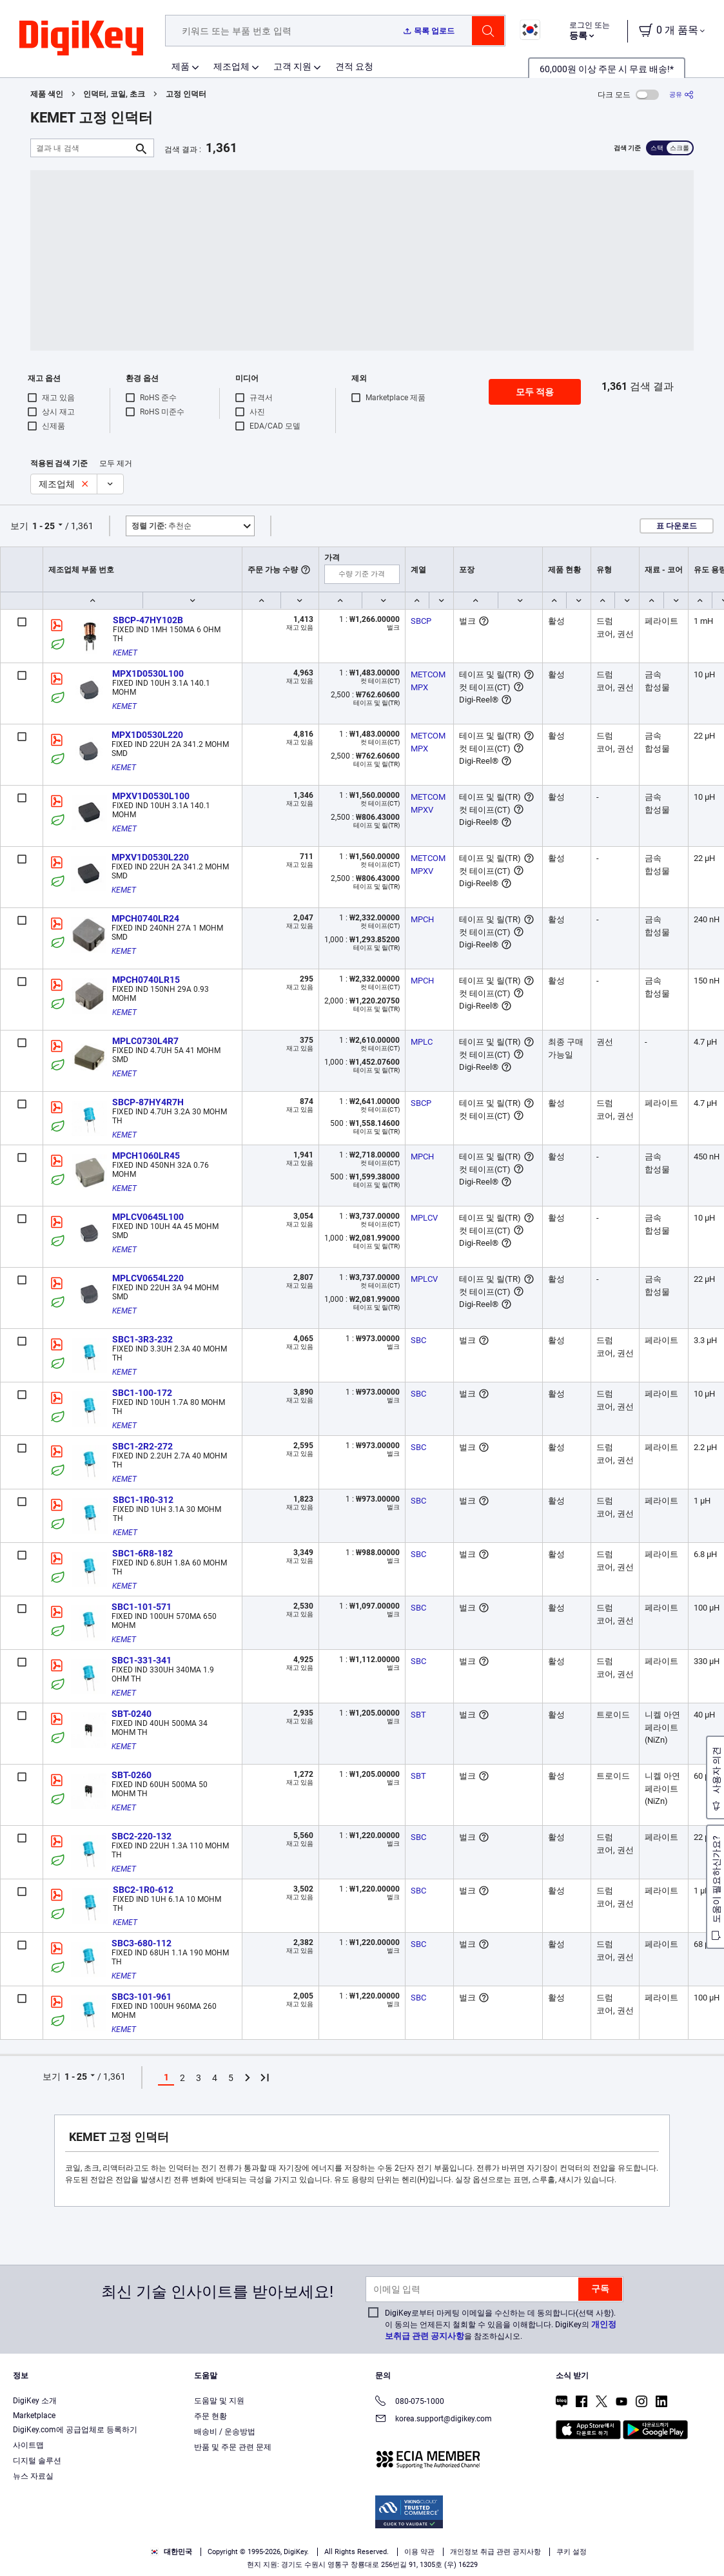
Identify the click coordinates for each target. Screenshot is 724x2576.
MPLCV (424, 1218)
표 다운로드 (676, 525)
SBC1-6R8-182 (142, 1553)
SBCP (421, 621)
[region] (362, 2541)
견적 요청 (354, 66)
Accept (539, 2541)
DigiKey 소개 (35, 2400)
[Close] (703, 2540)
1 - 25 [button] (43, 526)
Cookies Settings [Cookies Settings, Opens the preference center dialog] (450, 2541)
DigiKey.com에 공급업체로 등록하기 (75, 2429)
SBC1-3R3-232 (142, 1339)
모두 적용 (535, 392)
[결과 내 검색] (82, 148)
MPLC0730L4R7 (145, 1041)
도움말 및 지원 (219, 2400)
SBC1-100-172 (142, 1393)
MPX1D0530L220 (147, 735)
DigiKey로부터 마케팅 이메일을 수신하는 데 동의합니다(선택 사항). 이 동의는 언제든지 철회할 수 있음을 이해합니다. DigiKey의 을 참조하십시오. (500, 2325)
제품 (180, 66)
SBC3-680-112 (141, 1943)
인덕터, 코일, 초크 (114, 94)
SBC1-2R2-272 (142, 1446)
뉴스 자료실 (33, 2476)
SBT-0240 (132, 1714)
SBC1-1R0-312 (143, 1500)
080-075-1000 (409, 2402)
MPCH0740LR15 (146, 979)
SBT (418, 1714)
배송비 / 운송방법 (224, 2431)
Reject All (627, 2541)
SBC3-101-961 (141, 1996)
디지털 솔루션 (37, 2460)
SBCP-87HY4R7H (148, 1102)
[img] (81, 39)
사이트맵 (28, 2445)
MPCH (422, 919)
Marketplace (34, 2415)
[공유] (681, 94)
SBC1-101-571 (141, 1607)
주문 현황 (210, 2416)
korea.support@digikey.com (433, 2420)
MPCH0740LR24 (145, 918)
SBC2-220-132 (141, 1836)
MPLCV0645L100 (148, 1217)
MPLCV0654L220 (148, 1278)
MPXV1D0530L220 (150, 857)
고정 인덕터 (186, 94)
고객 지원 (292, 66)
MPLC (422, 1042)
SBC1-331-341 (141, 1660)
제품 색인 (46, 94)
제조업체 (231, 66)
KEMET (125, 652)
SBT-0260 (132, 1775)
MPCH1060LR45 (146, 1155)
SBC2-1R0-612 (143, 1889)
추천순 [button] (161, 525)
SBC (418, 1340)
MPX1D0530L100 (148, 673)
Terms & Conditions (89, 2563)
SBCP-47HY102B (148, 620)
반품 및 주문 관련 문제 (232, 2447)
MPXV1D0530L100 (151, 796)
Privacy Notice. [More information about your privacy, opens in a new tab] (169, 2563)
